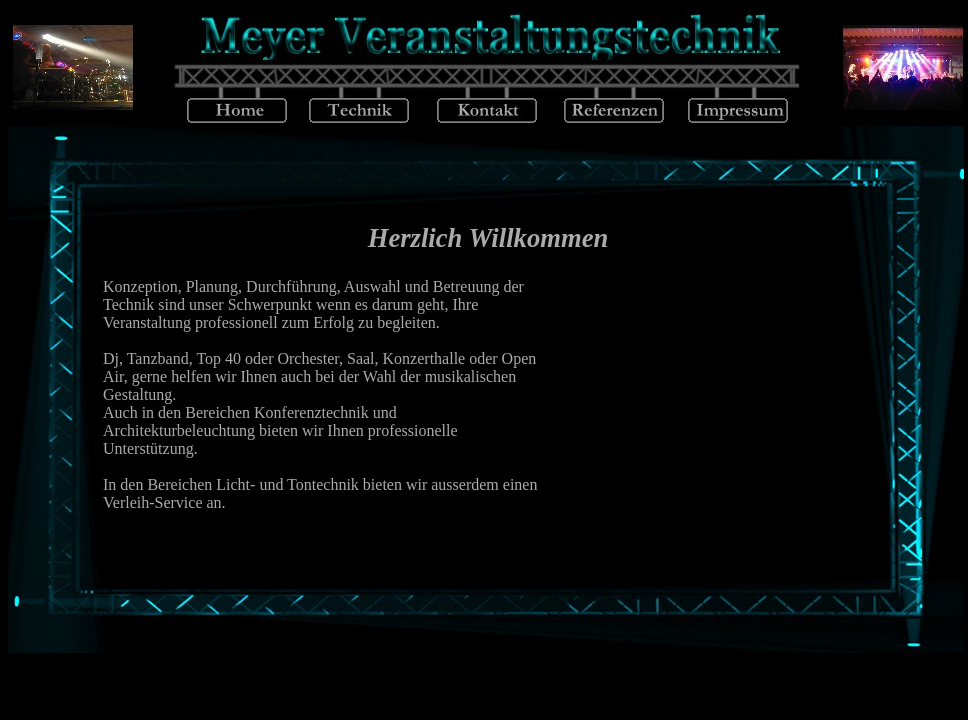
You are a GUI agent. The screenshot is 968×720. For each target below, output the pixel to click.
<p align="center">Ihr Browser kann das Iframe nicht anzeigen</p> (488, 390)
